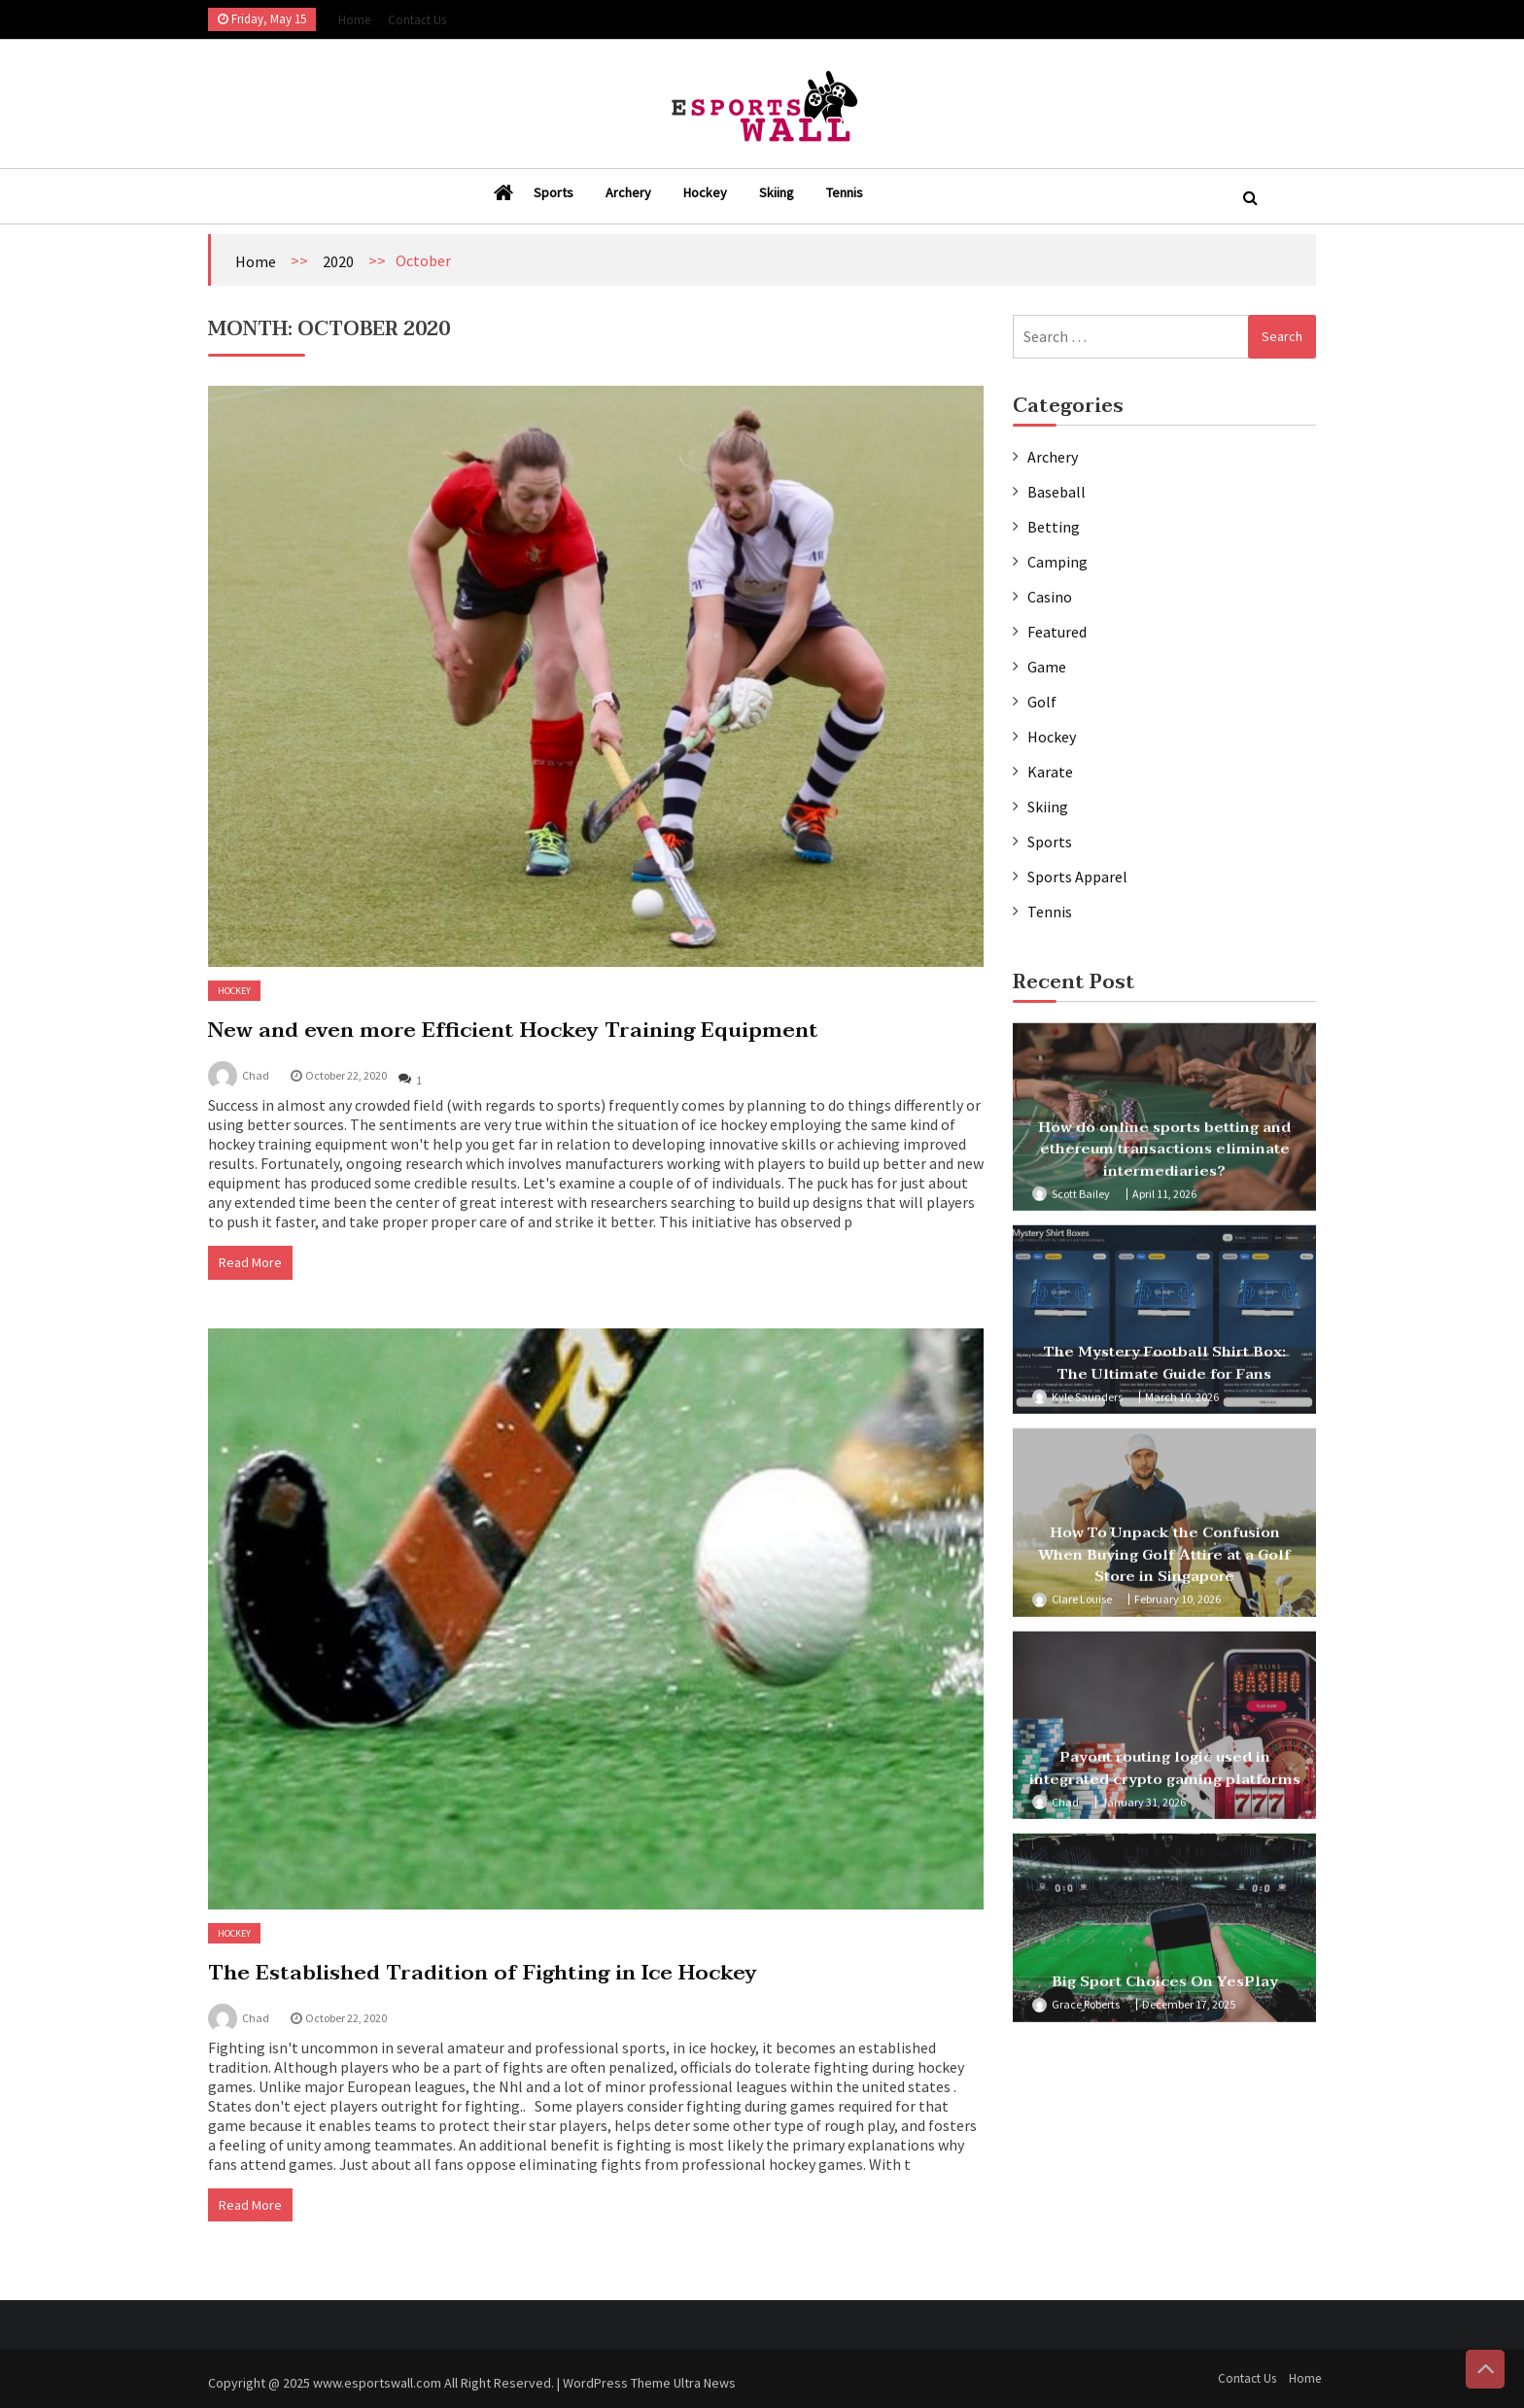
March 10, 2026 (1182, 1402)
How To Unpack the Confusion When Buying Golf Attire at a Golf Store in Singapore (1164, 1561)
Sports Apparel (1077, 876)
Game (1046, 666)
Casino (1049, 596)
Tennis (844, 192)
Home (354, 20)
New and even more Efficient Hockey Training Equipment (513, 1030)
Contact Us (417, 20)
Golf (1041, 701)
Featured (1057, 631)
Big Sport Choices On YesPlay (1165, 1988)
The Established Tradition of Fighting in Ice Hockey (482, 1972)
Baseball (1056, 491)
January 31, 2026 (1143, 1808)
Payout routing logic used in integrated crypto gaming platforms (1164, 1775)
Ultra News (705, 2390)
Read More (250, 1262)
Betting (1053, 526)
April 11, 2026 (1164, 1199)
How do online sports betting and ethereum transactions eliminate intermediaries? (1164, 1154)
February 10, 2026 (1177, 1606)
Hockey (705, 192)
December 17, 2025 (1188, 2011)
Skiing (776, 192)
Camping (1057, 561)
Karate (1050, 771)
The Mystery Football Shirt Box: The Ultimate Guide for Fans (1165, 1369)
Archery (628, 192)
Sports (553, 192)
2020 (338, 261)
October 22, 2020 (346, 1075)
